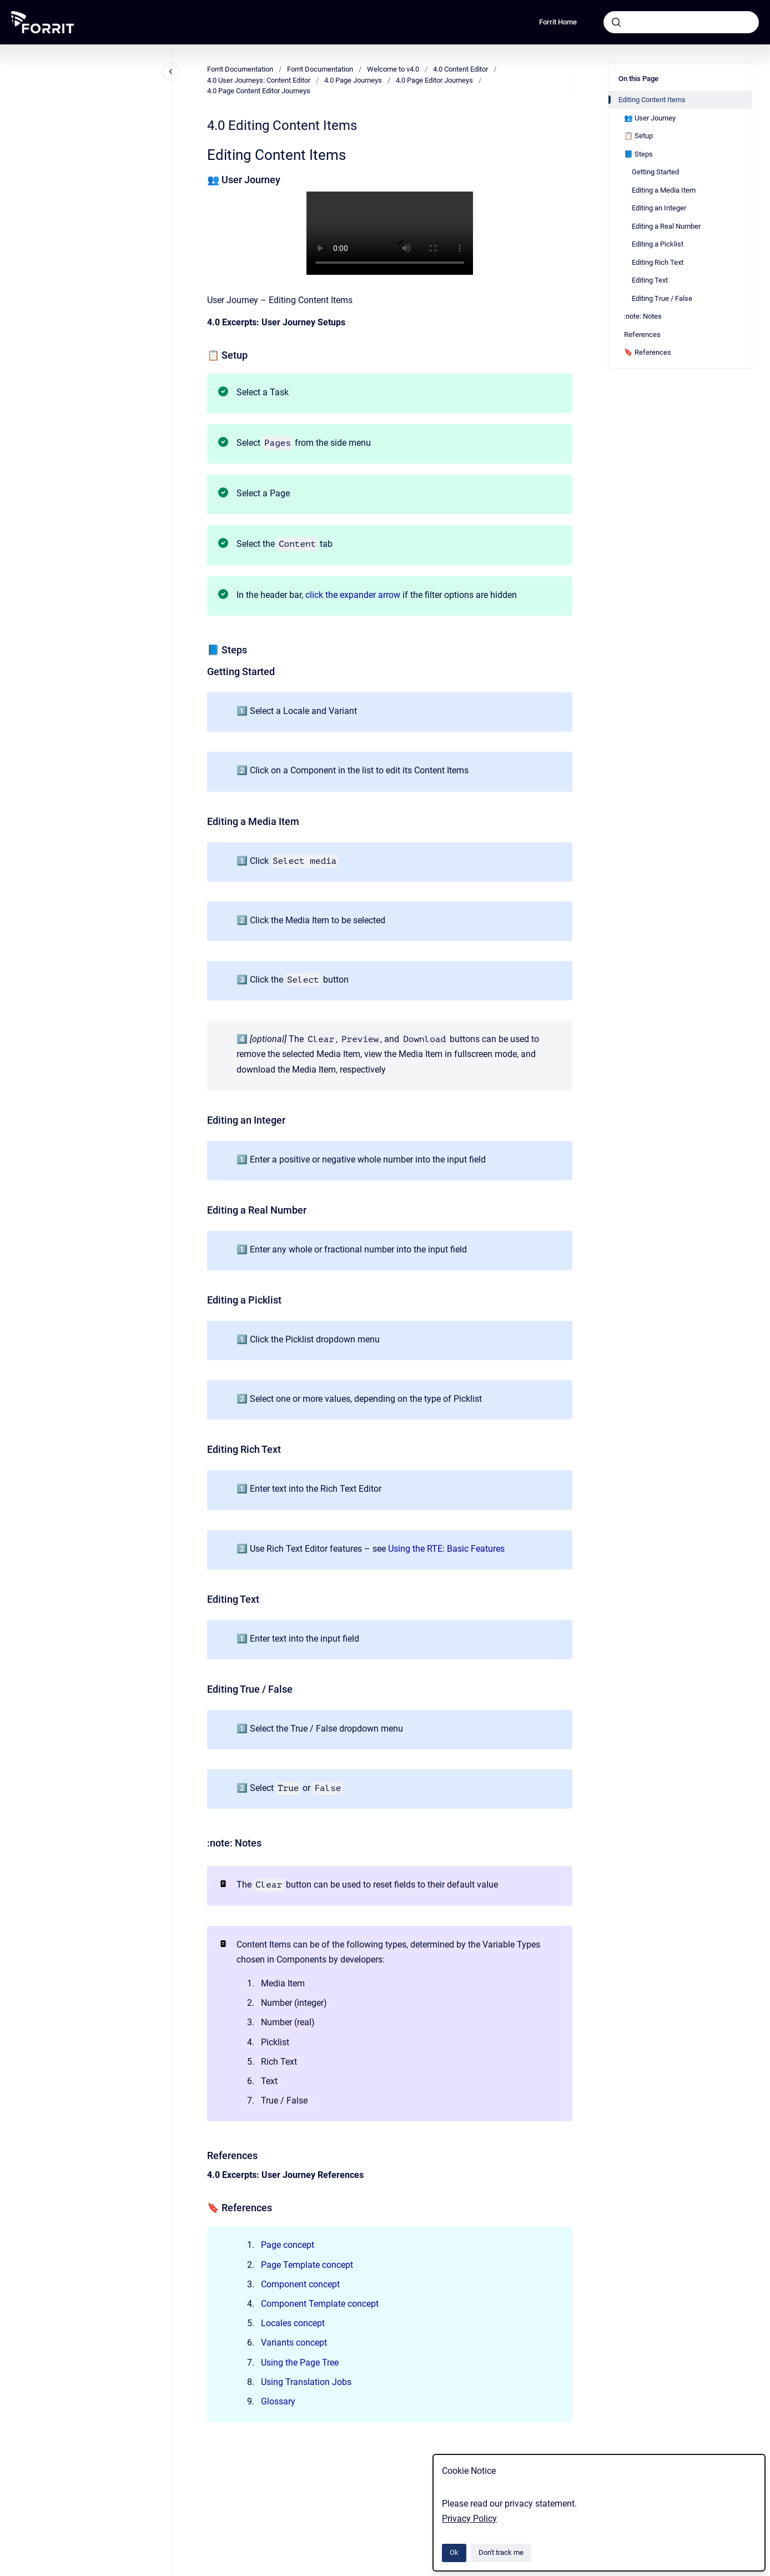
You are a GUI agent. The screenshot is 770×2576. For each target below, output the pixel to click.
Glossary (278, 2401)
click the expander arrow (352, 595)
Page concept (287, 2245)
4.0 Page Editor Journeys (434, 80)
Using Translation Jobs (306, 2382)
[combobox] (681, 22)
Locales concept (293, 2323)
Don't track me (501, 2552)
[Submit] (616, 22)
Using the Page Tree (300, 2362)
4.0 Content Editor (460, 69)
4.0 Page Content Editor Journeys (258, 91)
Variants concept (294, 2342)
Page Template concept (307, 2265)
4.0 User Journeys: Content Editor (258, 80)
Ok (454, 2552)
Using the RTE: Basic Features (446, 1548)
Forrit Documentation (240, 69)
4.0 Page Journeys (353, 80)
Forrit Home (558, 22)
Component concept (300, 2284)
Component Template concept (320, 2303)
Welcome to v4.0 (393, 69)
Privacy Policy (469, 2518)
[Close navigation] (171, 71)
